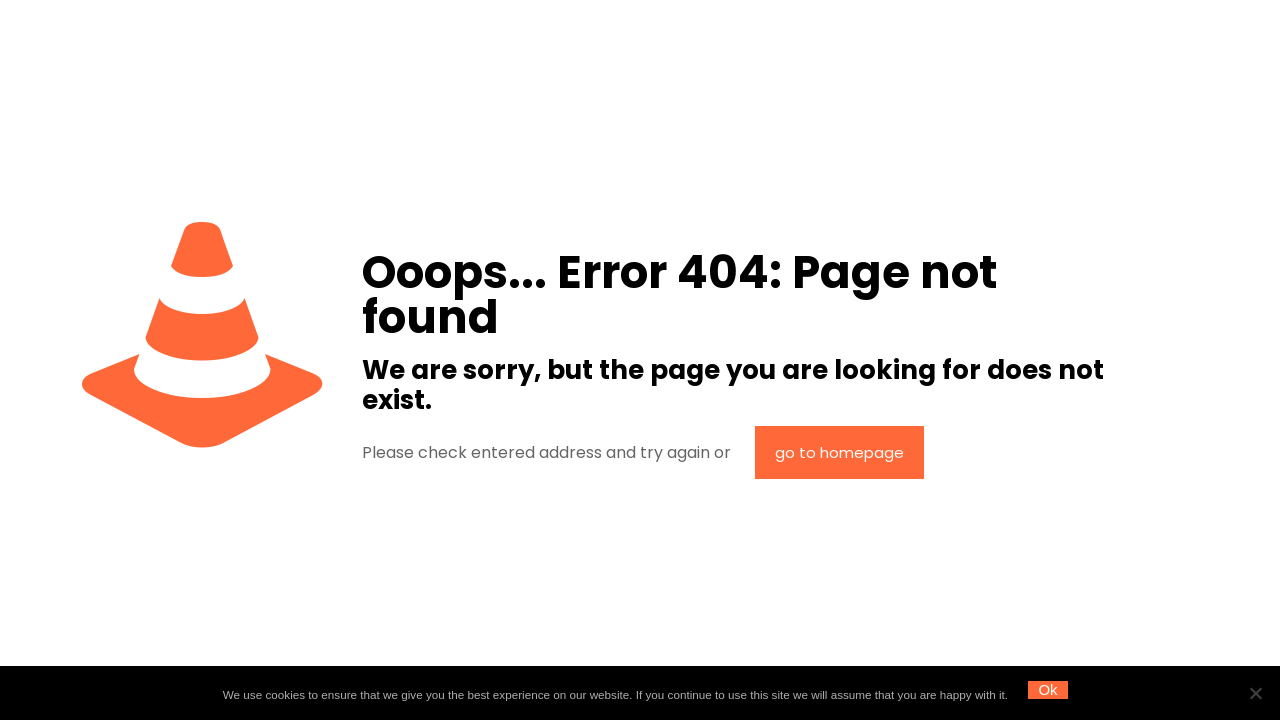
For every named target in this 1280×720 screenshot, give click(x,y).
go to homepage (839, 452)
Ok (1047, 689)
